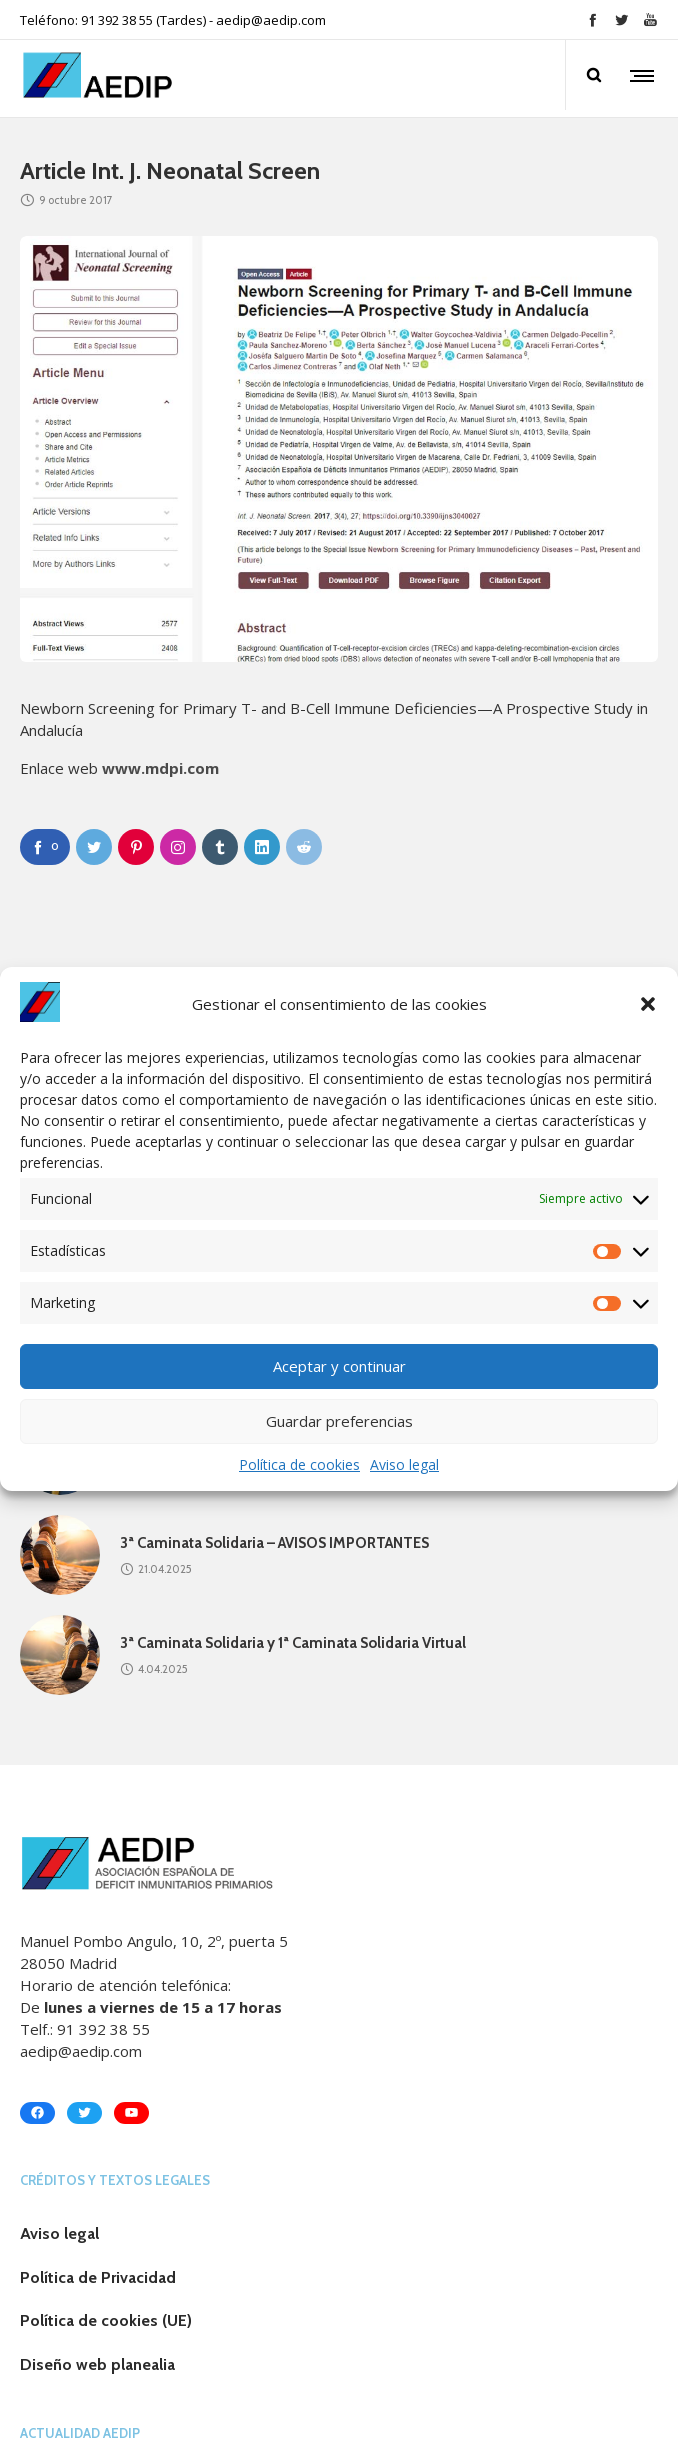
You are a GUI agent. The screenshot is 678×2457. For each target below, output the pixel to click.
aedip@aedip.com (271, 20)
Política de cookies (299, 1464)
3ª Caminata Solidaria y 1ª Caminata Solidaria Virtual (293, 1643)
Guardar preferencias (339, 1421)
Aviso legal (404, 1464)
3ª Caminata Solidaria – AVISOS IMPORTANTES (274, 1543)
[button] (648, 1004)
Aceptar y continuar (339, 1366)
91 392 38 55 (103, 2029)
